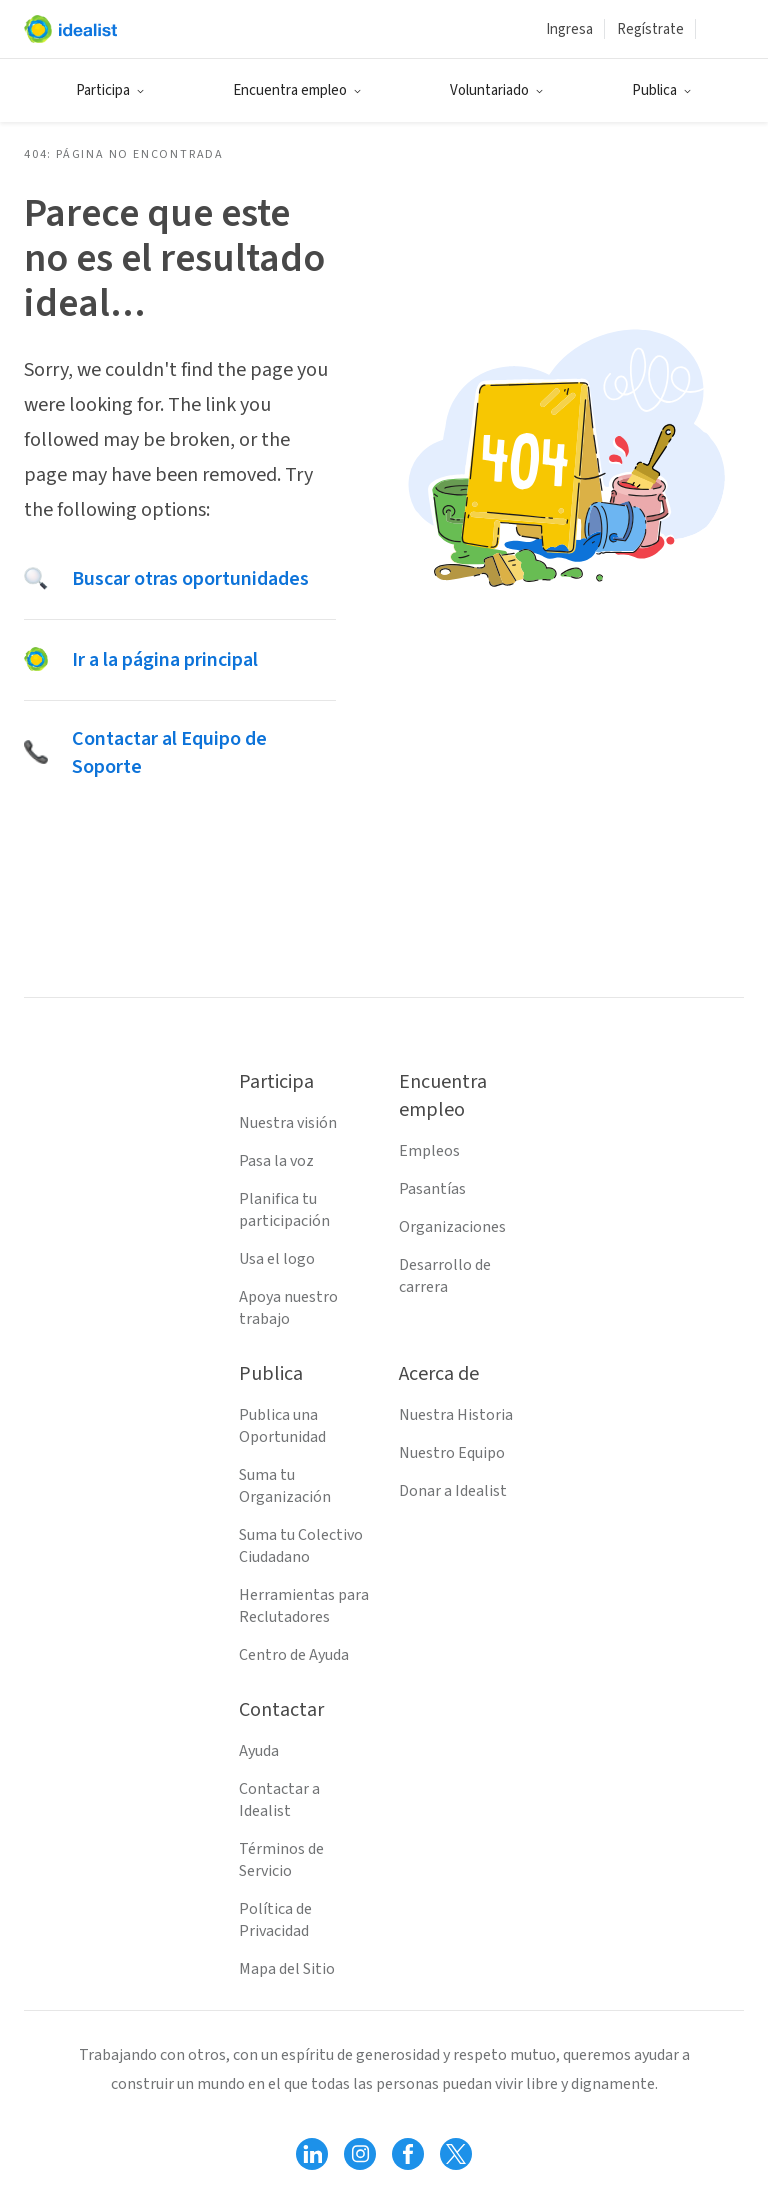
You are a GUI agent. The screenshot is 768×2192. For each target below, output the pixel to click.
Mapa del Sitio (287, 1969)
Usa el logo (277, 1259)
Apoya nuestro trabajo (288, 1308)
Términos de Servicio (281, 1860)
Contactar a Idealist (279, 1800)
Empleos (429, 1151)
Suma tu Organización (285, 1486)
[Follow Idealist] (312, 2154)
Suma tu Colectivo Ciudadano (301, 1546)
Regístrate (650, 29)
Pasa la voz (276, 1161)
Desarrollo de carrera (445, 1276)
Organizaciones (452, 1227)
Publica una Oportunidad (282, 1426)
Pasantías (432, 1189)
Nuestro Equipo (452, 1453)
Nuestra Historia (456, 1415)
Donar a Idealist (453, 1491)
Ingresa (569, 29)
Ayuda (259, 1751)
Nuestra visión (288, 1123)
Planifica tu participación (284, 1210)
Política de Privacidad (275, 1920)
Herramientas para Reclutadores (304, 1606)
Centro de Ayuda (294, 1655)
